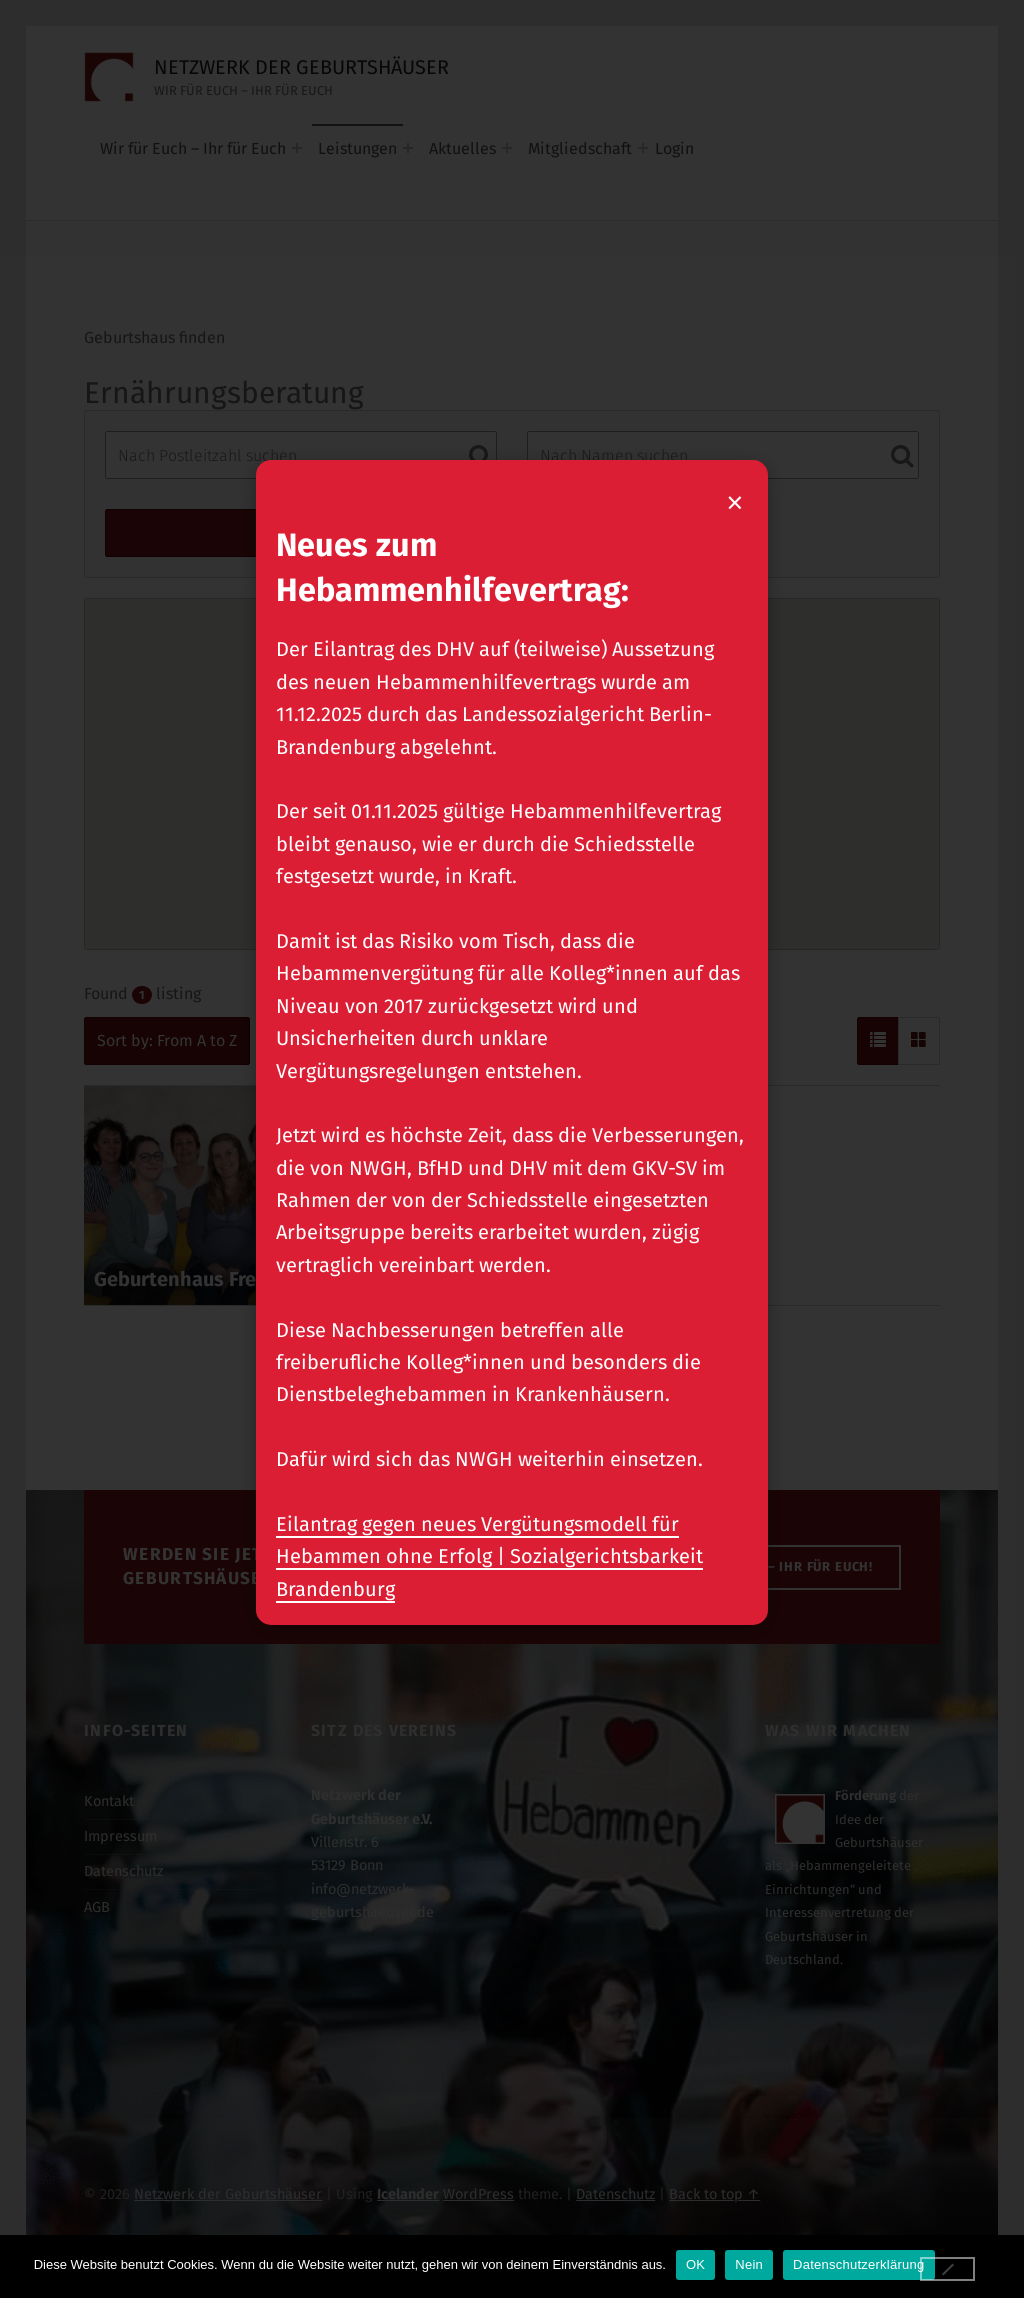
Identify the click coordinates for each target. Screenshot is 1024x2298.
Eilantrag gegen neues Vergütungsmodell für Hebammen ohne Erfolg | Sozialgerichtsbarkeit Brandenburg (489, 1556)
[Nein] (948, 2269)
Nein (749, 2264)
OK (695, 2264)
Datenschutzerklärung (858, 2264)
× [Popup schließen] (736, 502)
